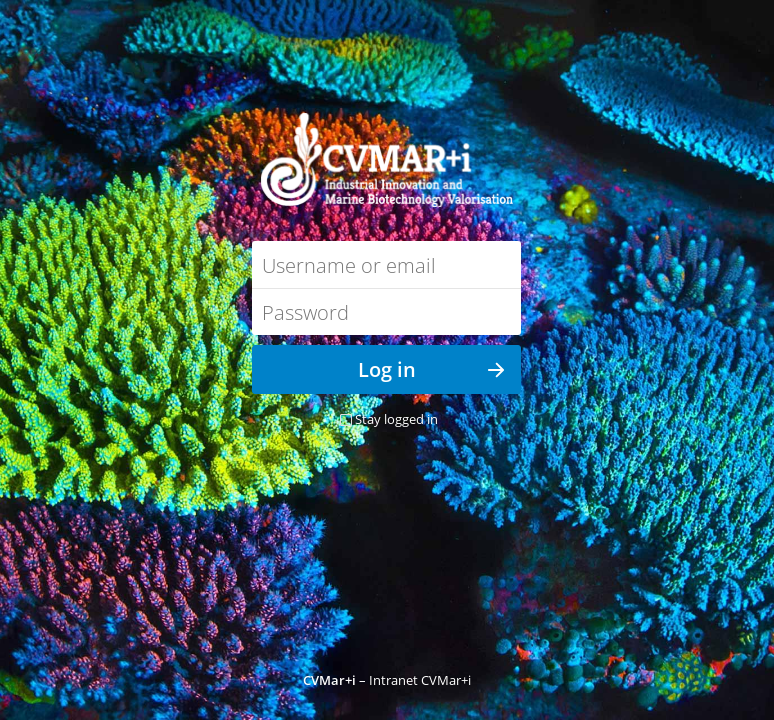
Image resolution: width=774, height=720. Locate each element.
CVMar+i (329, 680)
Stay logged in (396, 419)
